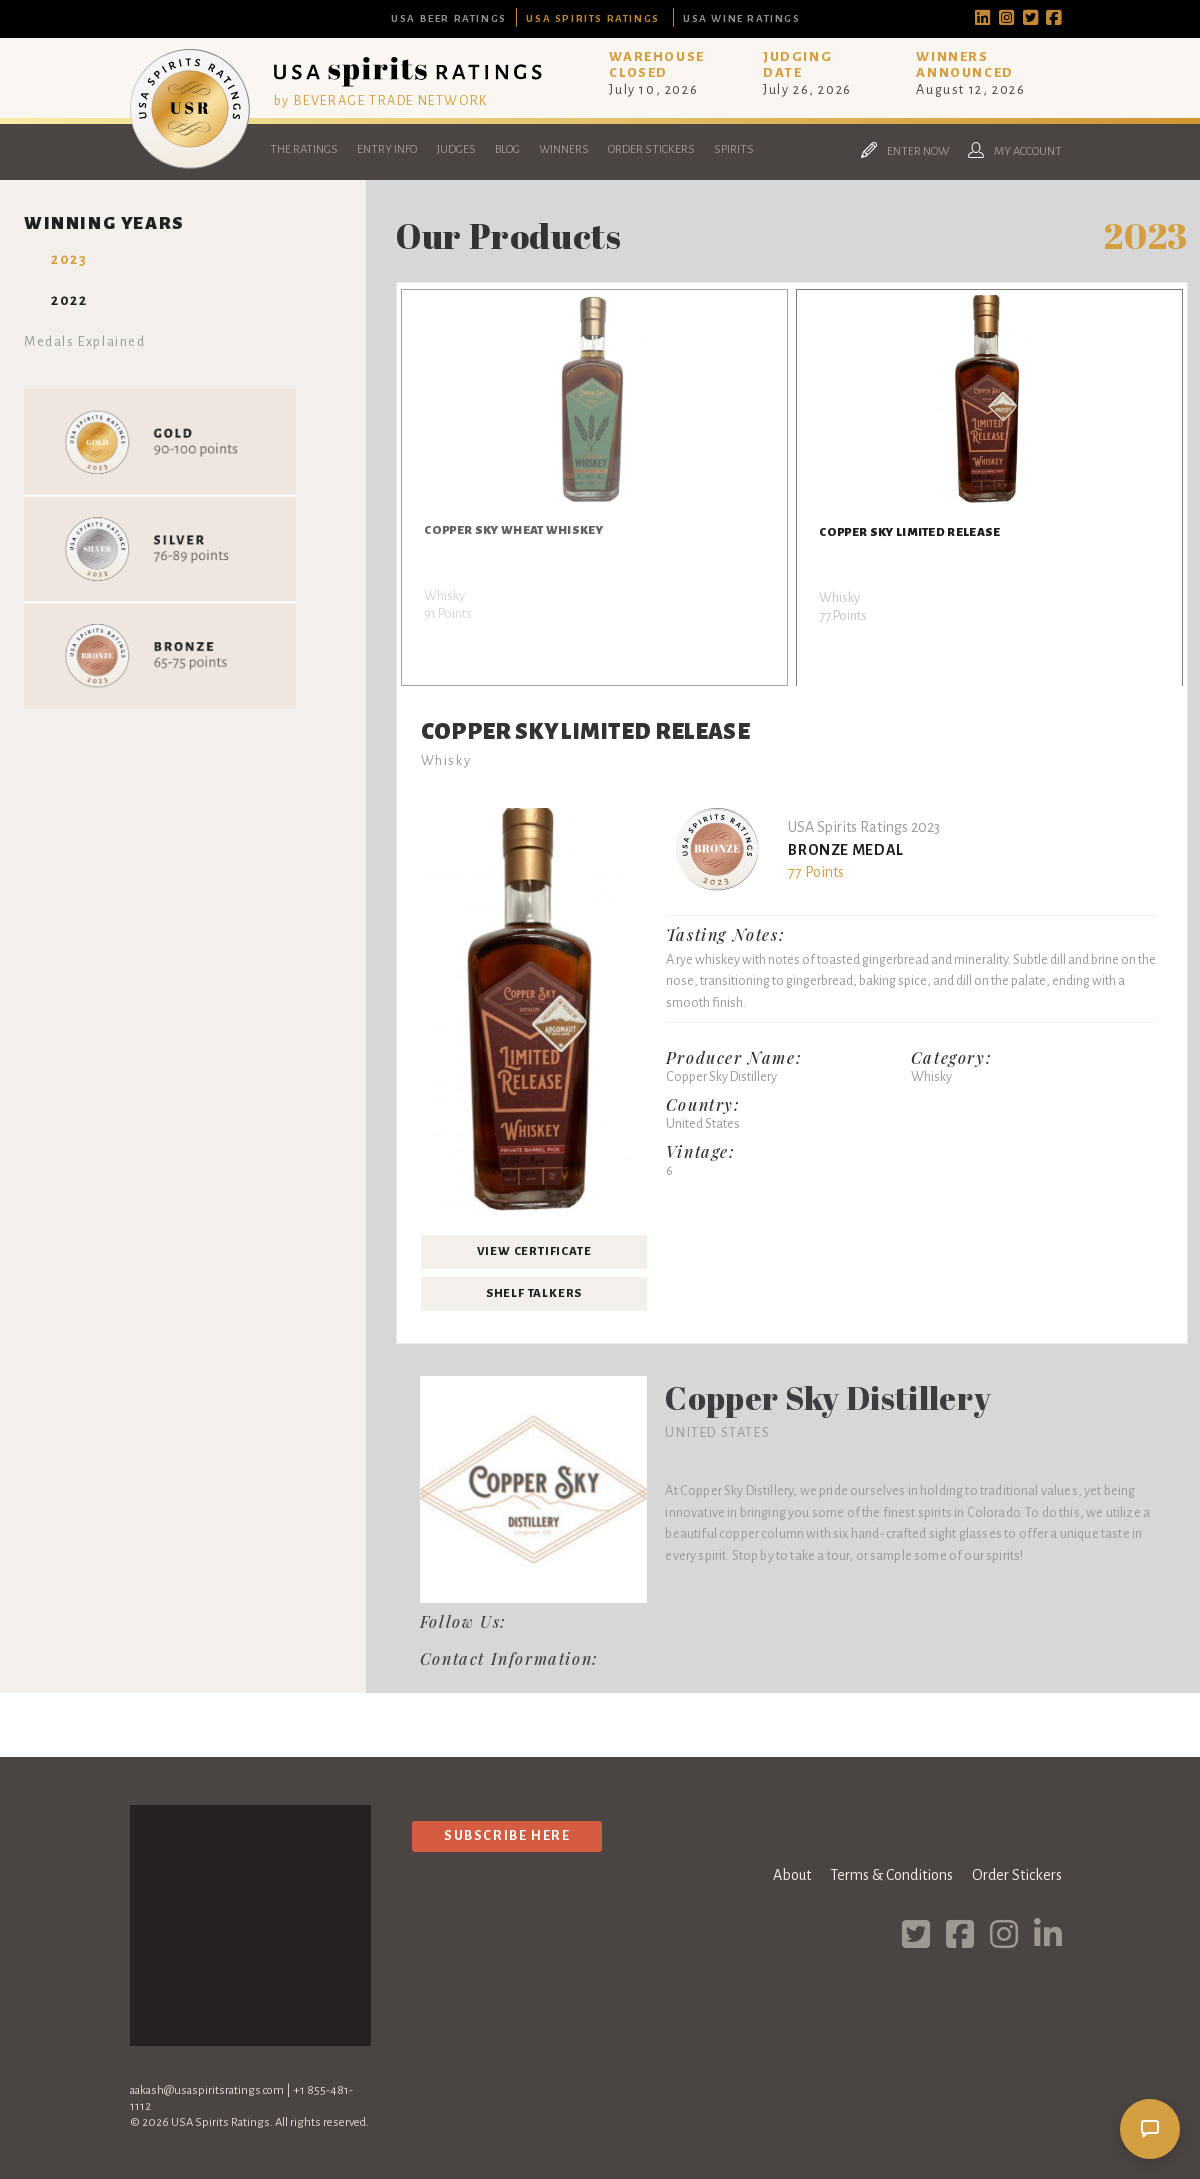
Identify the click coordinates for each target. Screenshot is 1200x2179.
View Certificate (534, 1251)
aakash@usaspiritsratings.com (207, 2090)
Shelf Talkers (534, 1293)
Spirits (734, 149)
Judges (456, 149)
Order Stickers (651, 149)
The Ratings (304, 149)
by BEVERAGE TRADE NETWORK (381, 100)
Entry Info (387, 149)
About (792, 1875)
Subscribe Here (507, 1835)
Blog (507, 149)
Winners (564, 149)
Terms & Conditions (891, 1875)
